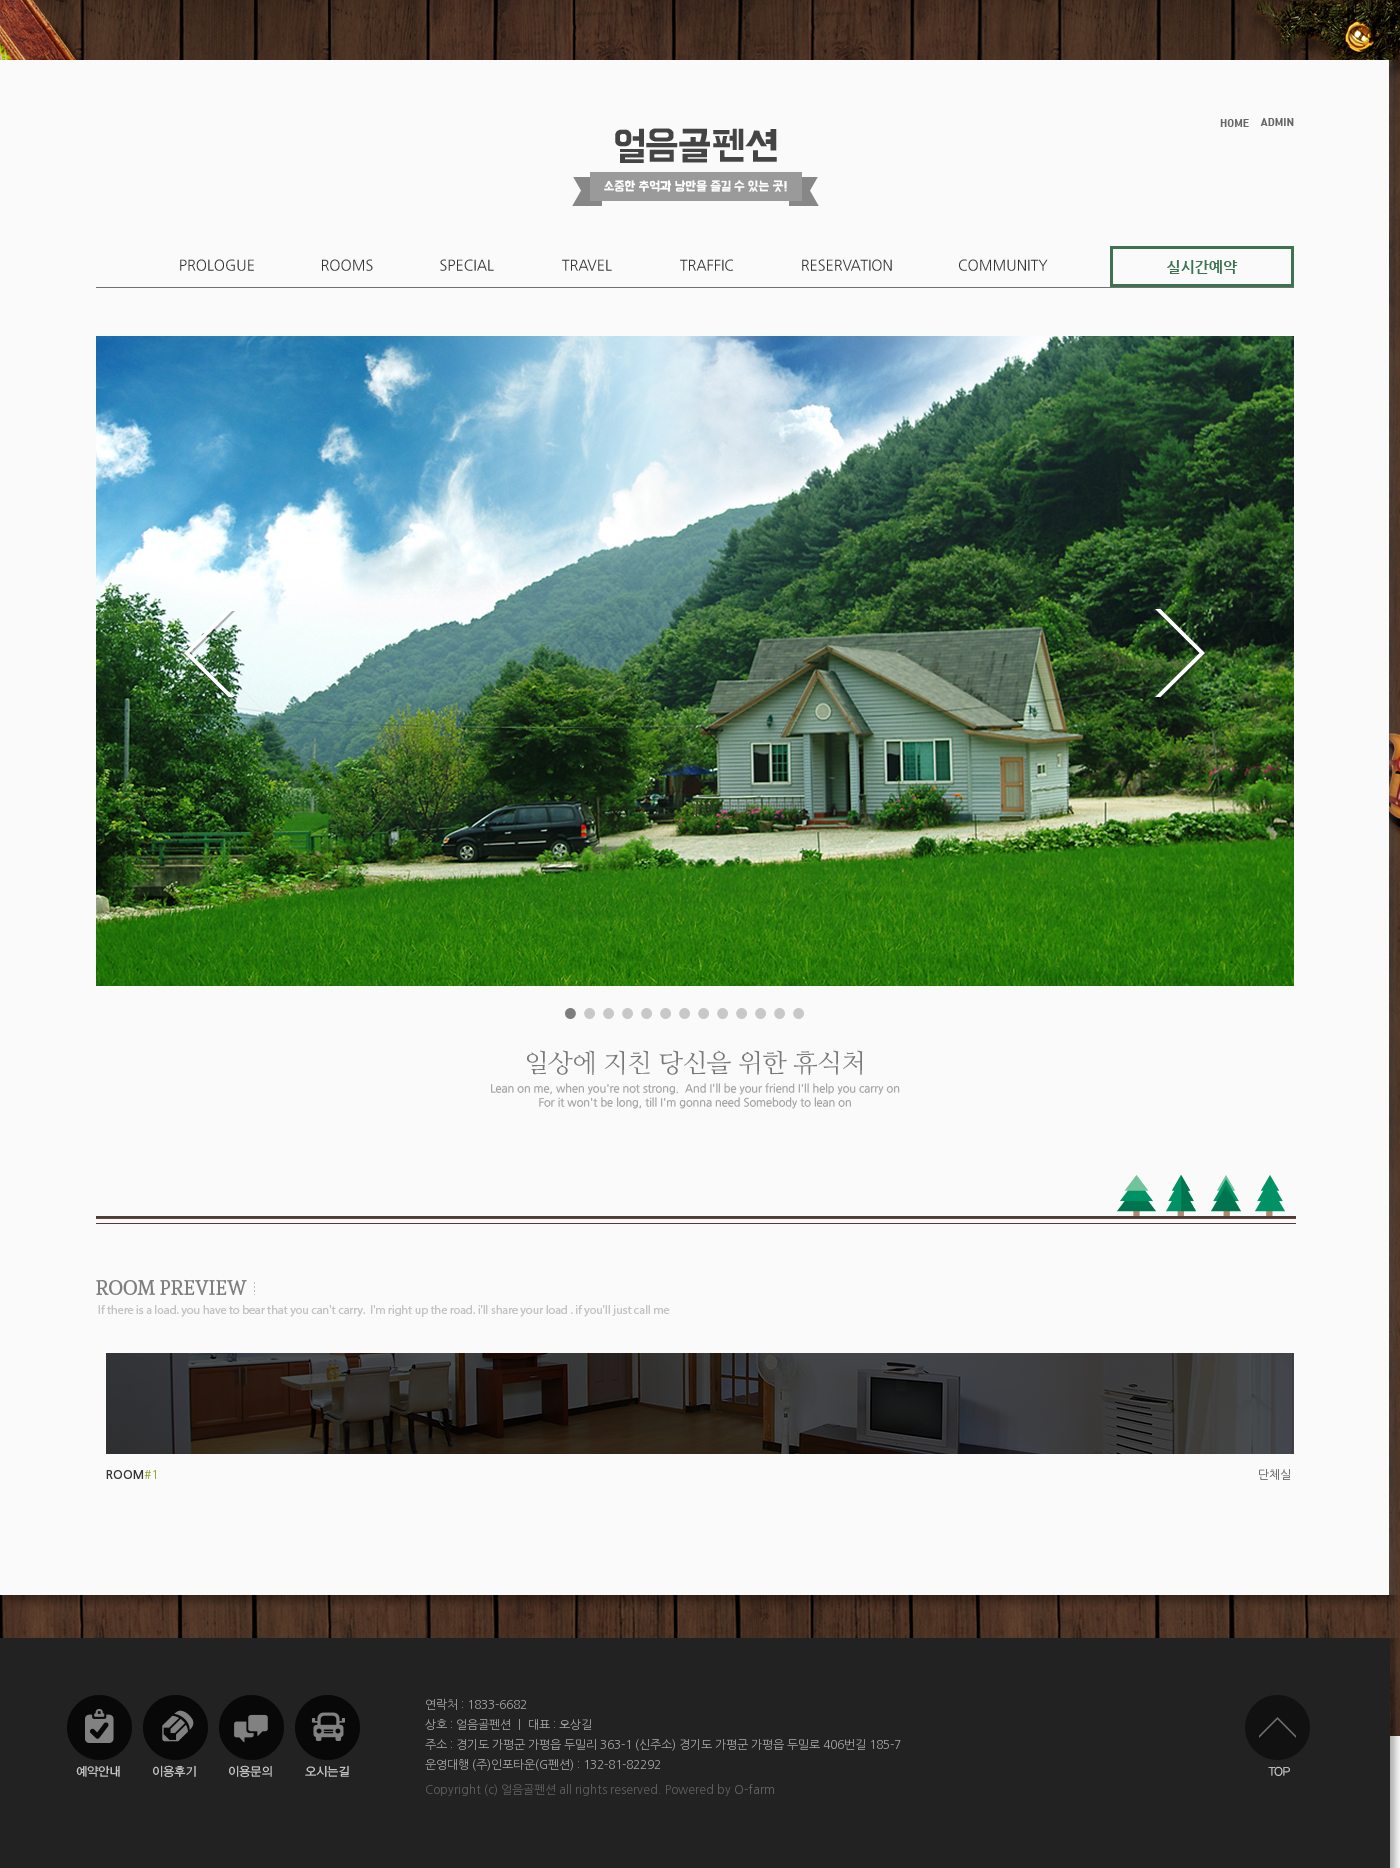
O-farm (754, 1790)
